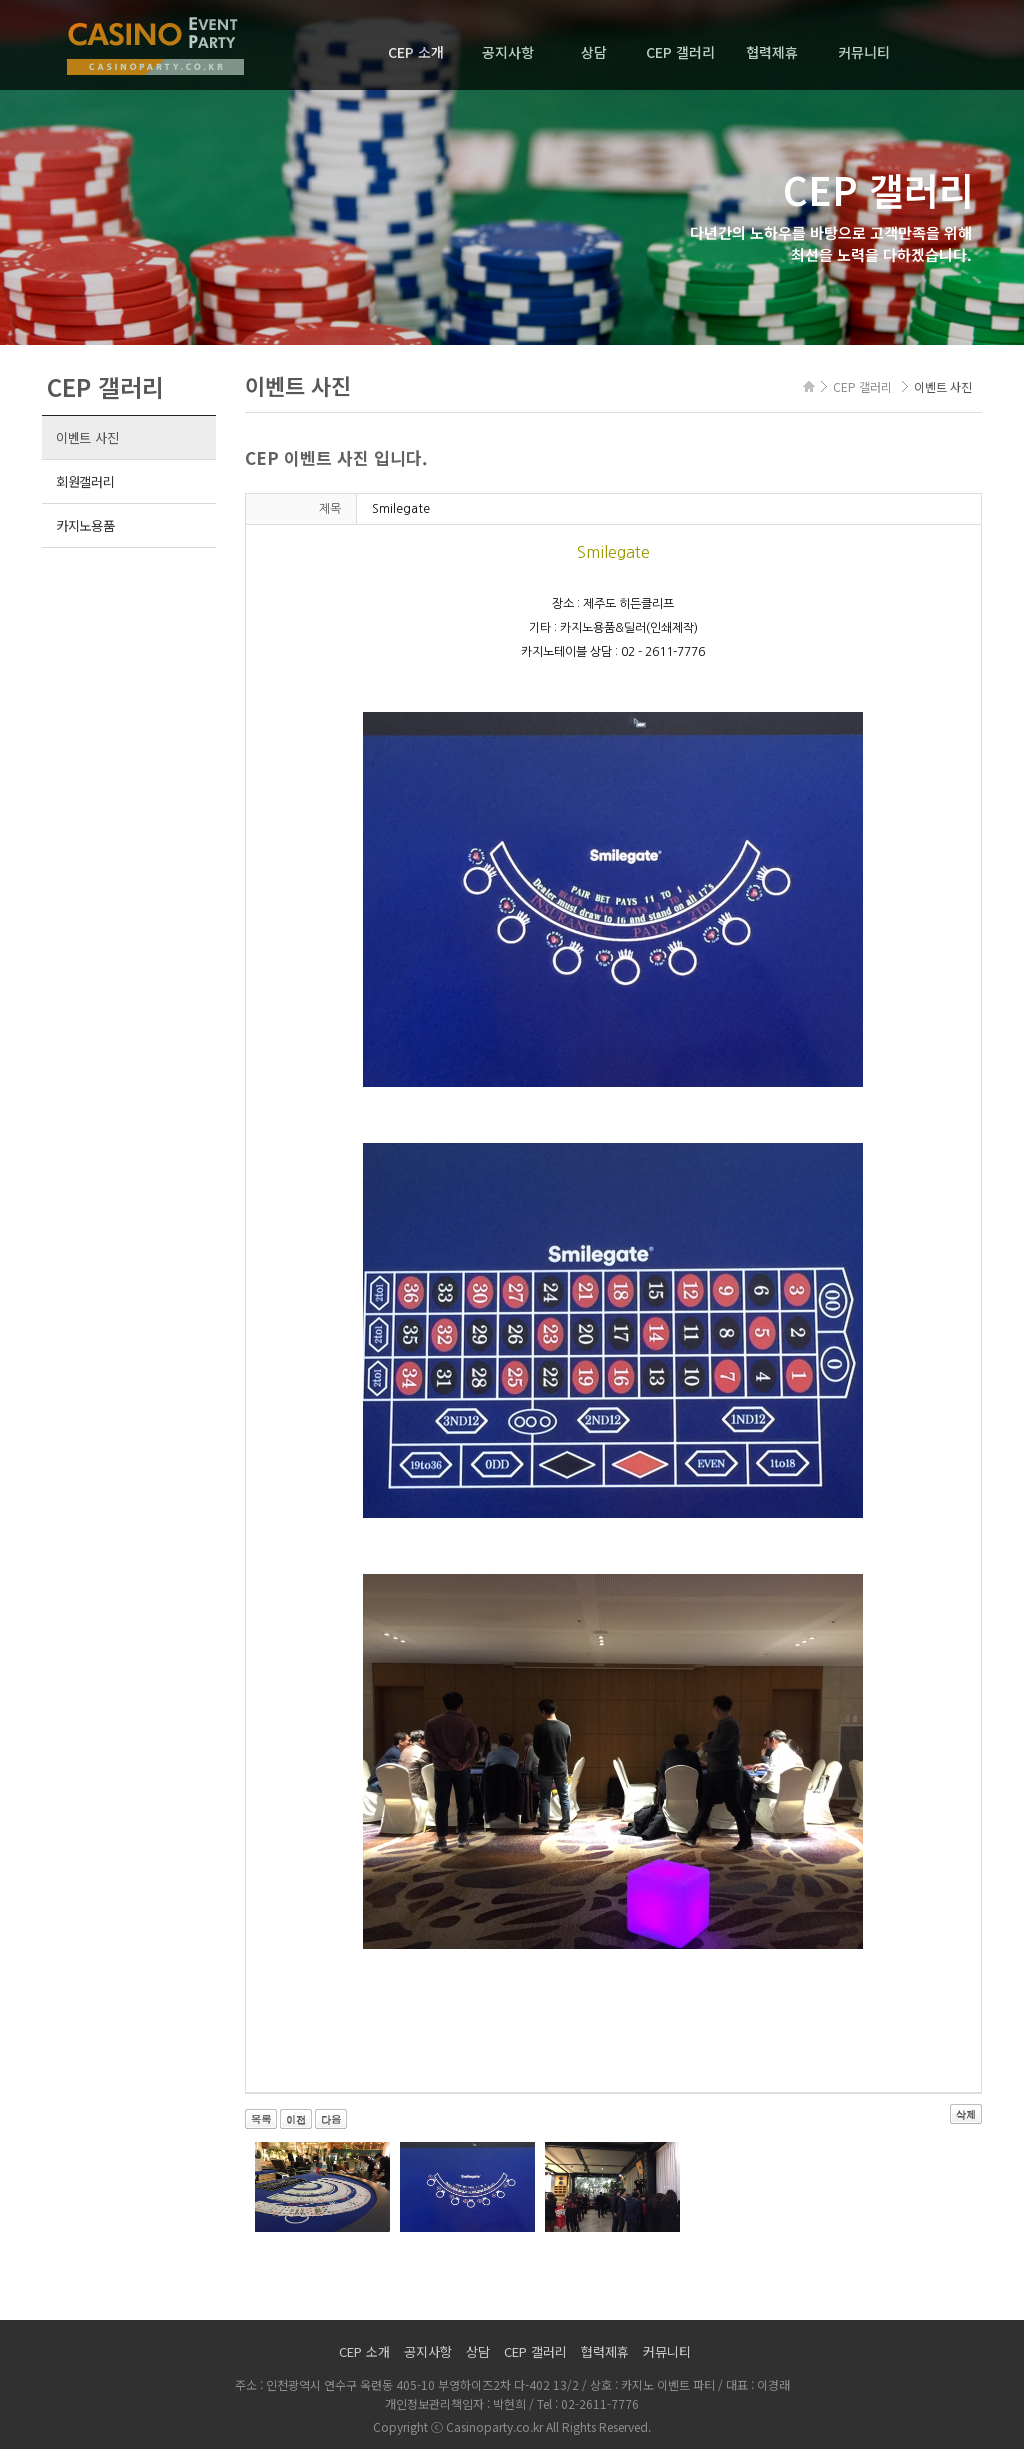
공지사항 (508, 52)
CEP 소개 (416, 52)
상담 (594, 52)
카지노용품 (85, 525)
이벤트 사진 (87, 437)
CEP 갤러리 (680, 52)
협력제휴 (772, 52)
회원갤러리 (85, 481)
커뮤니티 (864, 52)
